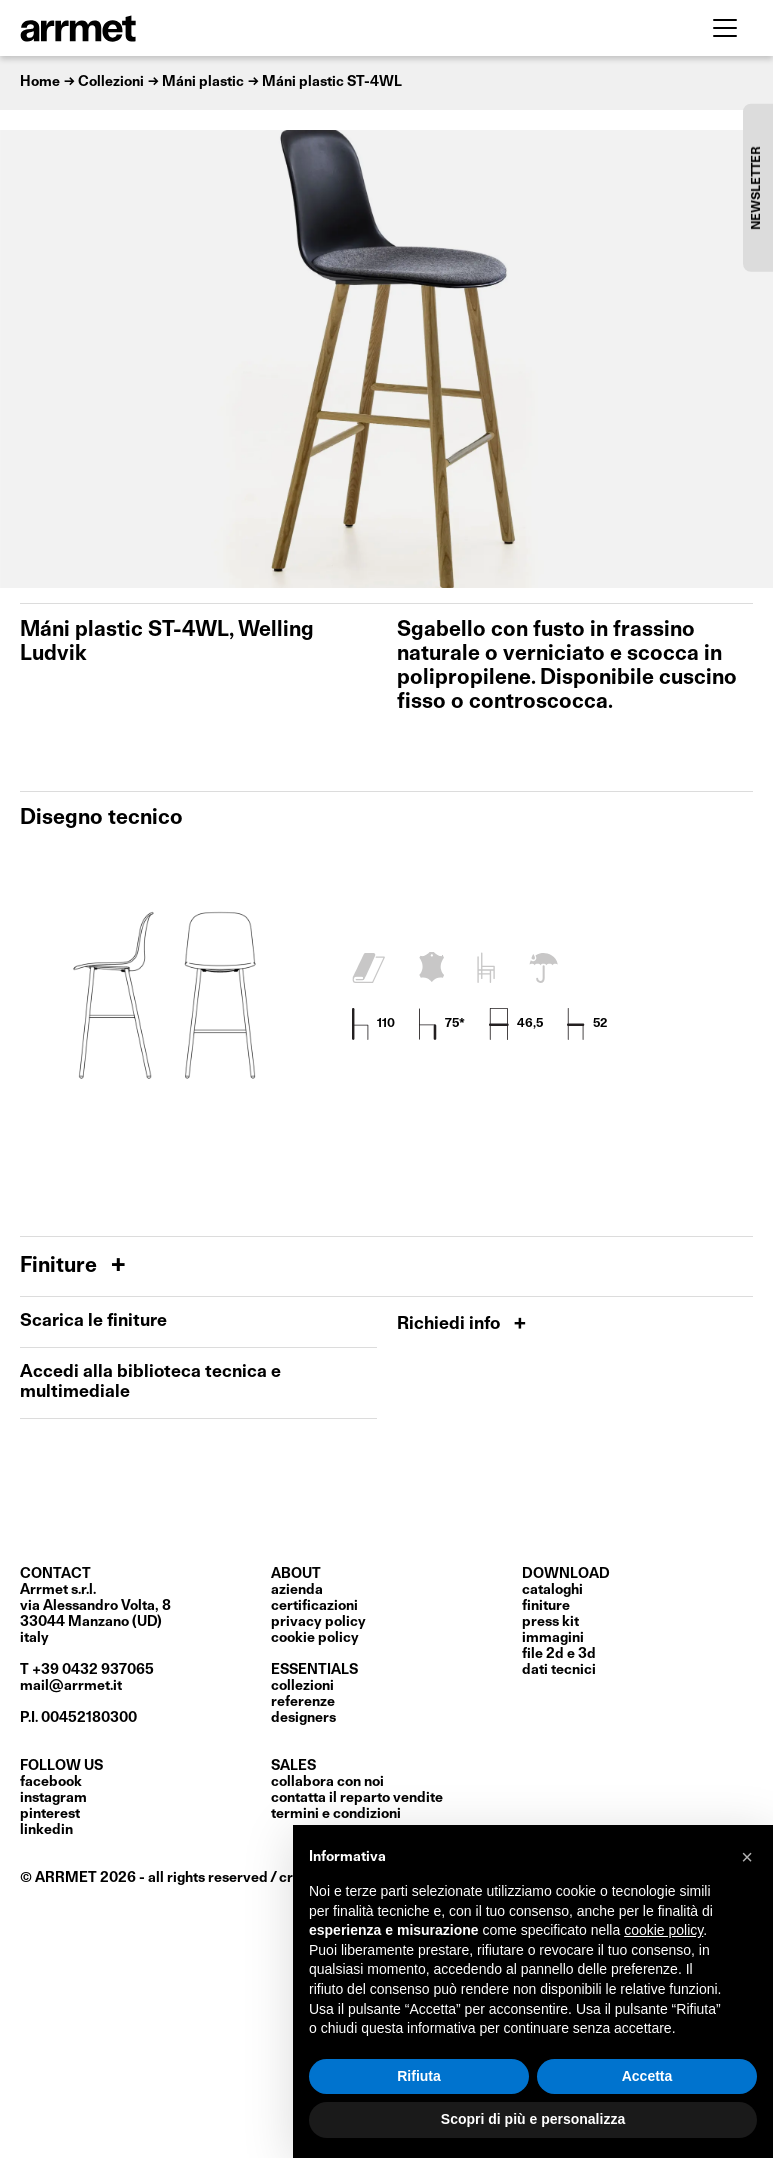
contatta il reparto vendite (357, 1798)
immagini (553, 1638)
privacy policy (318, 1622)
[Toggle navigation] (725, 28)
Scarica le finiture (93, 1321)
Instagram (53, 1798)
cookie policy (315, 1638)
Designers (303, 1718)
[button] (747, 1857)
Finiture (61, 1266)
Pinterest (50, 1814)
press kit (550, 1622)
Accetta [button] (647, 2076)
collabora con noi (327, 1782)
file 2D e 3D (559, 1654)
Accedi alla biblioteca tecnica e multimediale (150, 1382)
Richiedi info (450, 1324)
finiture (546, 1606)
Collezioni (302, 1686)
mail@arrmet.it (71, 1686)
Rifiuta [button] (419, 2076)
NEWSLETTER (757, 187)
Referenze (303, 1702)
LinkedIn (46, 1830)
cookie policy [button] (663, 1930)
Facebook (51, 1782)
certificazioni (314, 1606)
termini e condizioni (336, 1814)
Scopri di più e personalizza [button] (533, 2119)
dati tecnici (559, 1670)
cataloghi (552, 1590)
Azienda (297, 1590)
